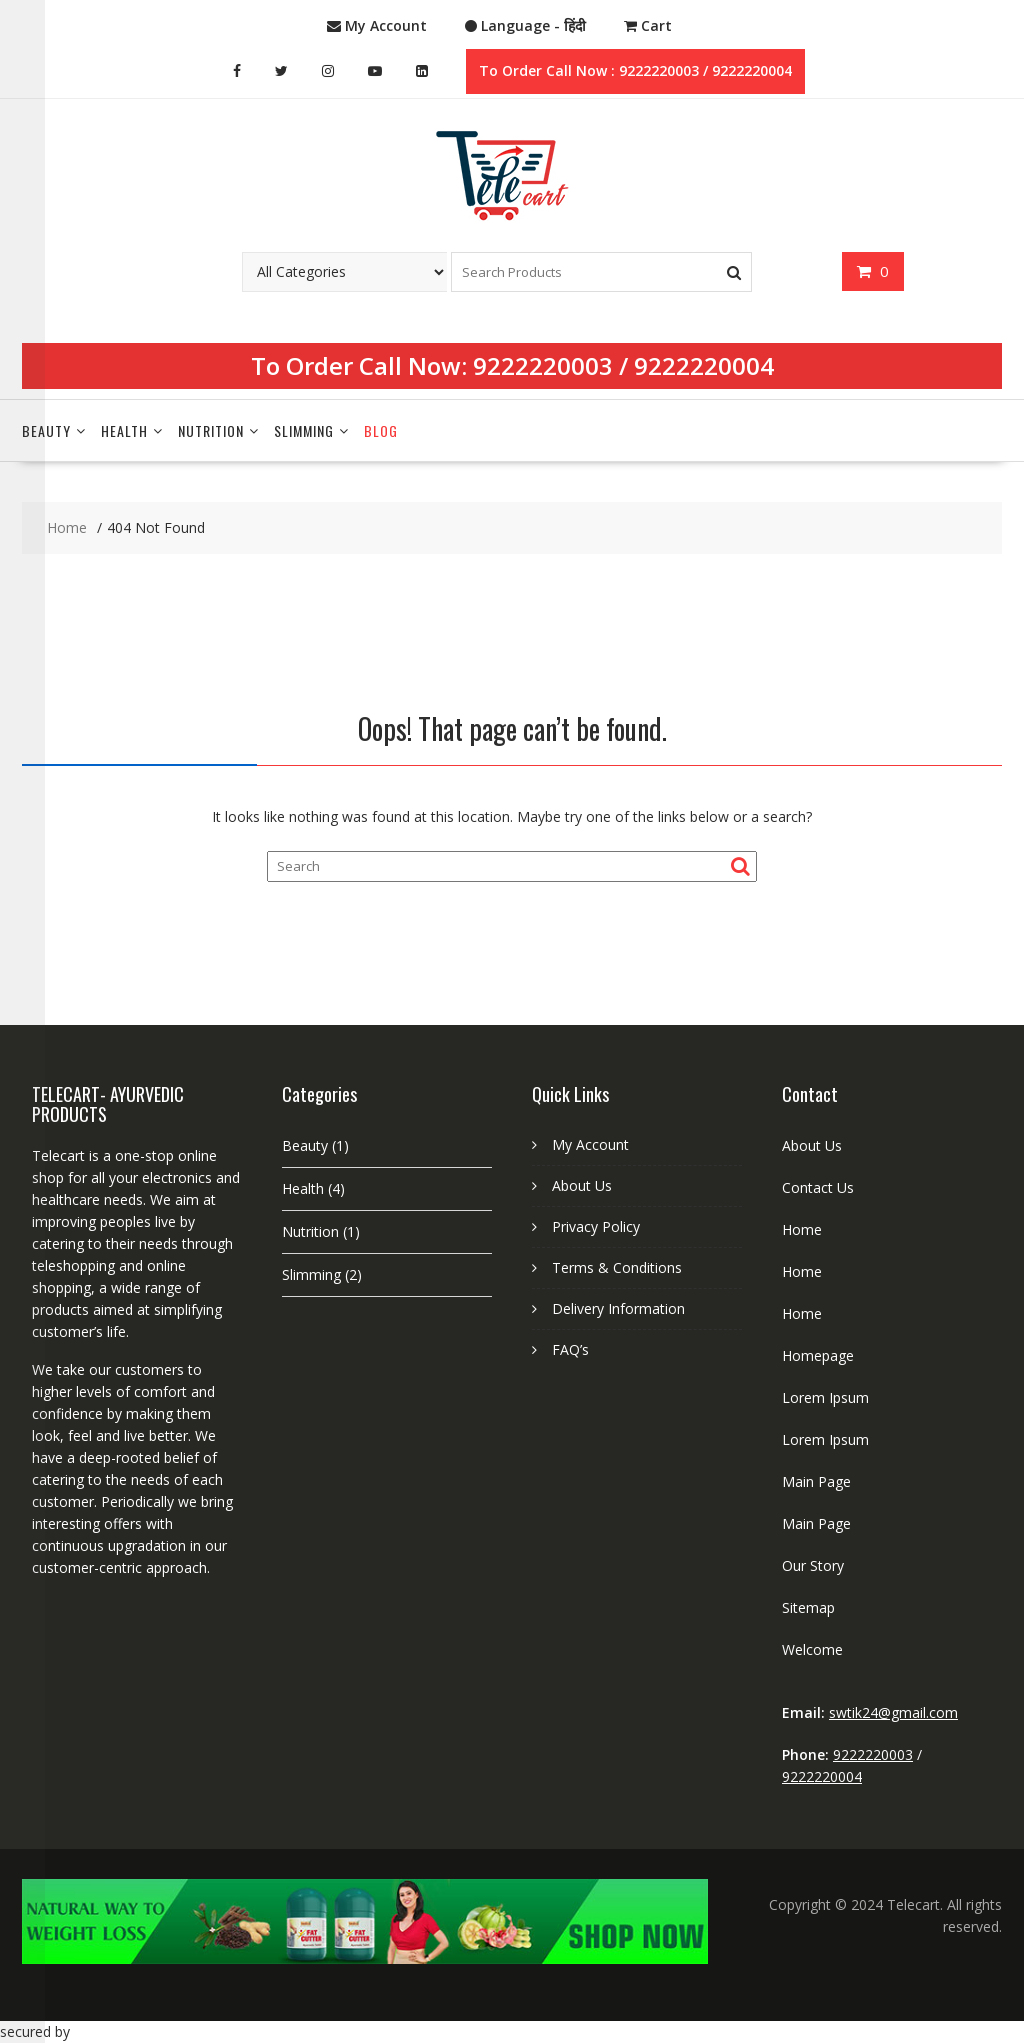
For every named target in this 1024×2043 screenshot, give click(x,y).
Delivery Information (618, 1308)
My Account (590, 1144)
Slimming (304, 430)
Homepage (818, 1355)
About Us (582, 1185)
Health (124, 430)
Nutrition (211, 430)
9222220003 (543, 365)
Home (802, 1229)
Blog (381, 430)
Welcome (812, 1649)
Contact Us (818, 1187)
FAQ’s (570, 1349)
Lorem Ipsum (825, 1397)
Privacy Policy (596, 1226)
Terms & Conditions (617, 1267)
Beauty (46, 430)
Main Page (816, 1481)
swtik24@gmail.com (893, 1712)
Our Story (813, 1565)
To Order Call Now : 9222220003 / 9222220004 (635, 70)
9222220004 (704, 365)
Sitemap (808, 1607)
